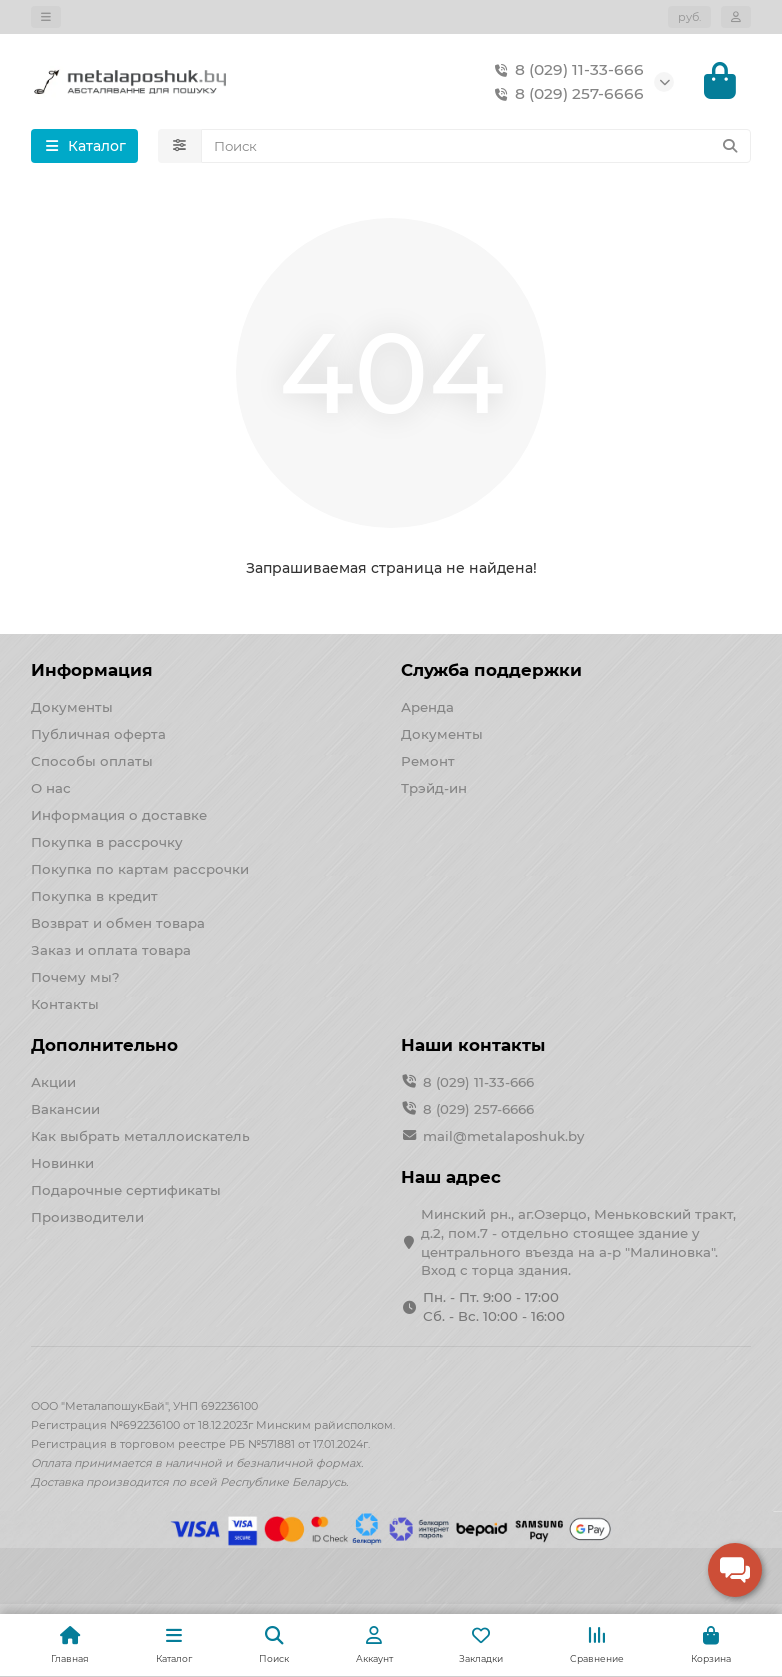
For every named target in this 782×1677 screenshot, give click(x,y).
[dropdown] (46, 17)
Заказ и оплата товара (111, 950)
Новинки (62, 1163)
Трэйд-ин (434, 788)
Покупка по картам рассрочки (140, 869)
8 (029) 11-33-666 (565, 70)
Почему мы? (75, 977)
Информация (92, 670)
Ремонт (428, 761)
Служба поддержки (491, 670)
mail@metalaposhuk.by (503, 1136)
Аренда (427, 707)
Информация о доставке (119, 815)
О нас (51, 788)
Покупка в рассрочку (107, 842)
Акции (53, 1082)
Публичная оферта (98, 734)
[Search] (476, 147)
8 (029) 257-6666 (565, 94)
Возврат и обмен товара (118, 923)
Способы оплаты (92, 761)
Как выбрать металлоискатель (140, 1136)
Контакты (65, 1004)
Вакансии (65, 1109)
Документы (72, 707)
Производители (87, 1217)
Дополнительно (104, 1045)
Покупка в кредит (94, 896)
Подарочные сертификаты (126, 1190)
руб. (689, 17)
